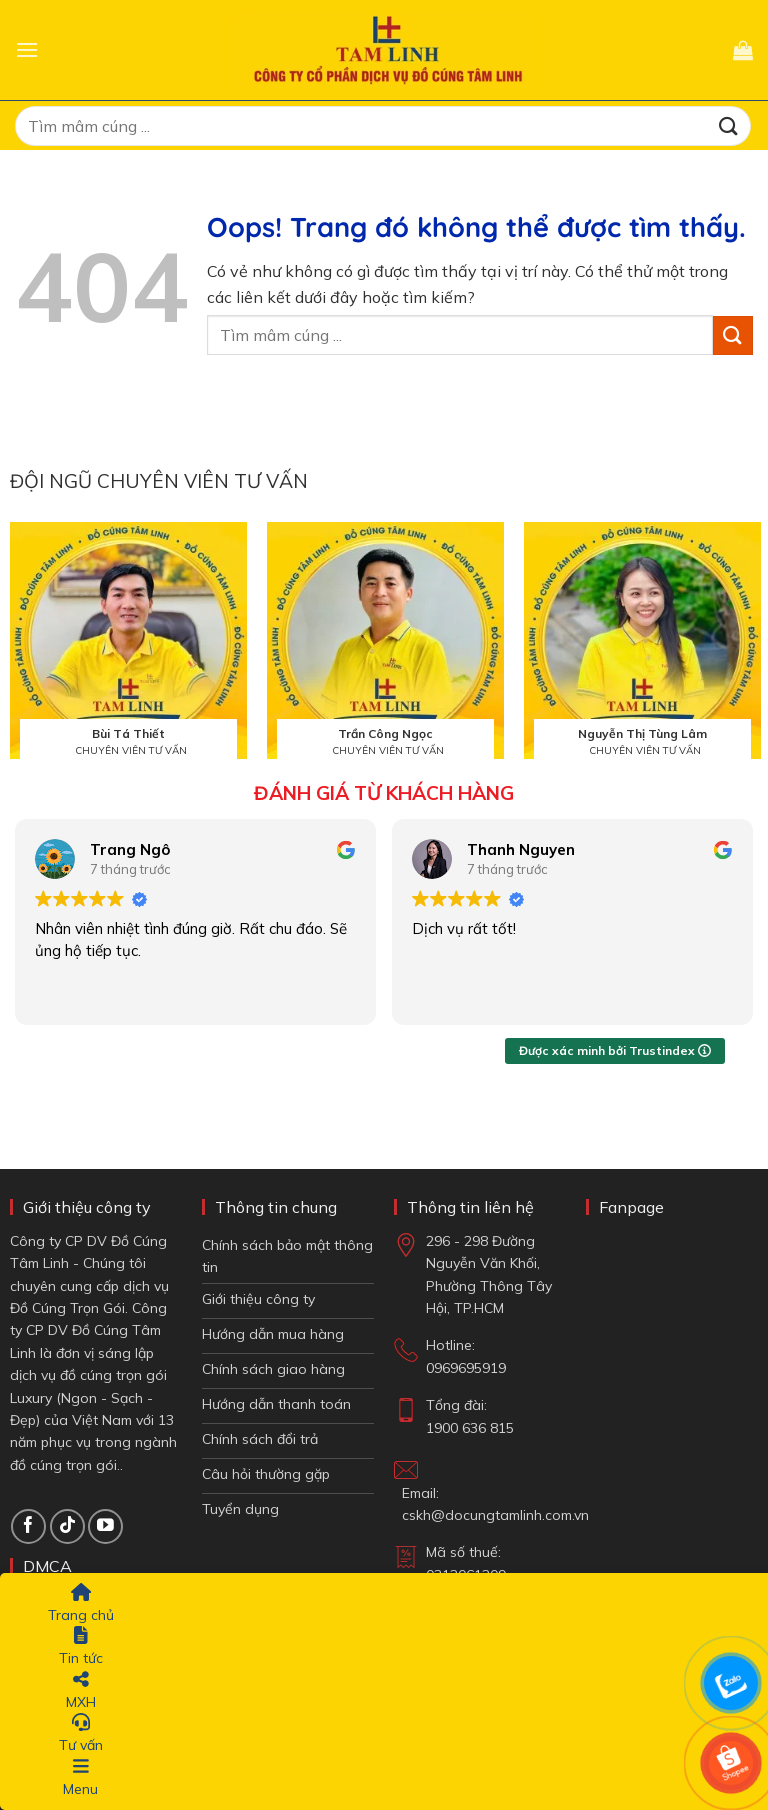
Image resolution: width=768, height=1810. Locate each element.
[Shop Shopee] (731, 1763)
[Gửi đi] (729, 125)
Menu (80, 1777)
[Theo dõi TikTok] (67, 1526)
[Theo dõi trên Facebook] (28, 1526)
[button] (27, 49)
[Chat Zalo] (731, 1683)
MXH (81, 1690)
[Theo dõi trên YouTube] (105, 1526)
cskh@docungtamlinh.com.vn (495, 1515)
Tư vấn (81, 1733)
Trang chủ (81, 1603)
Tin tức (81, 1646)
